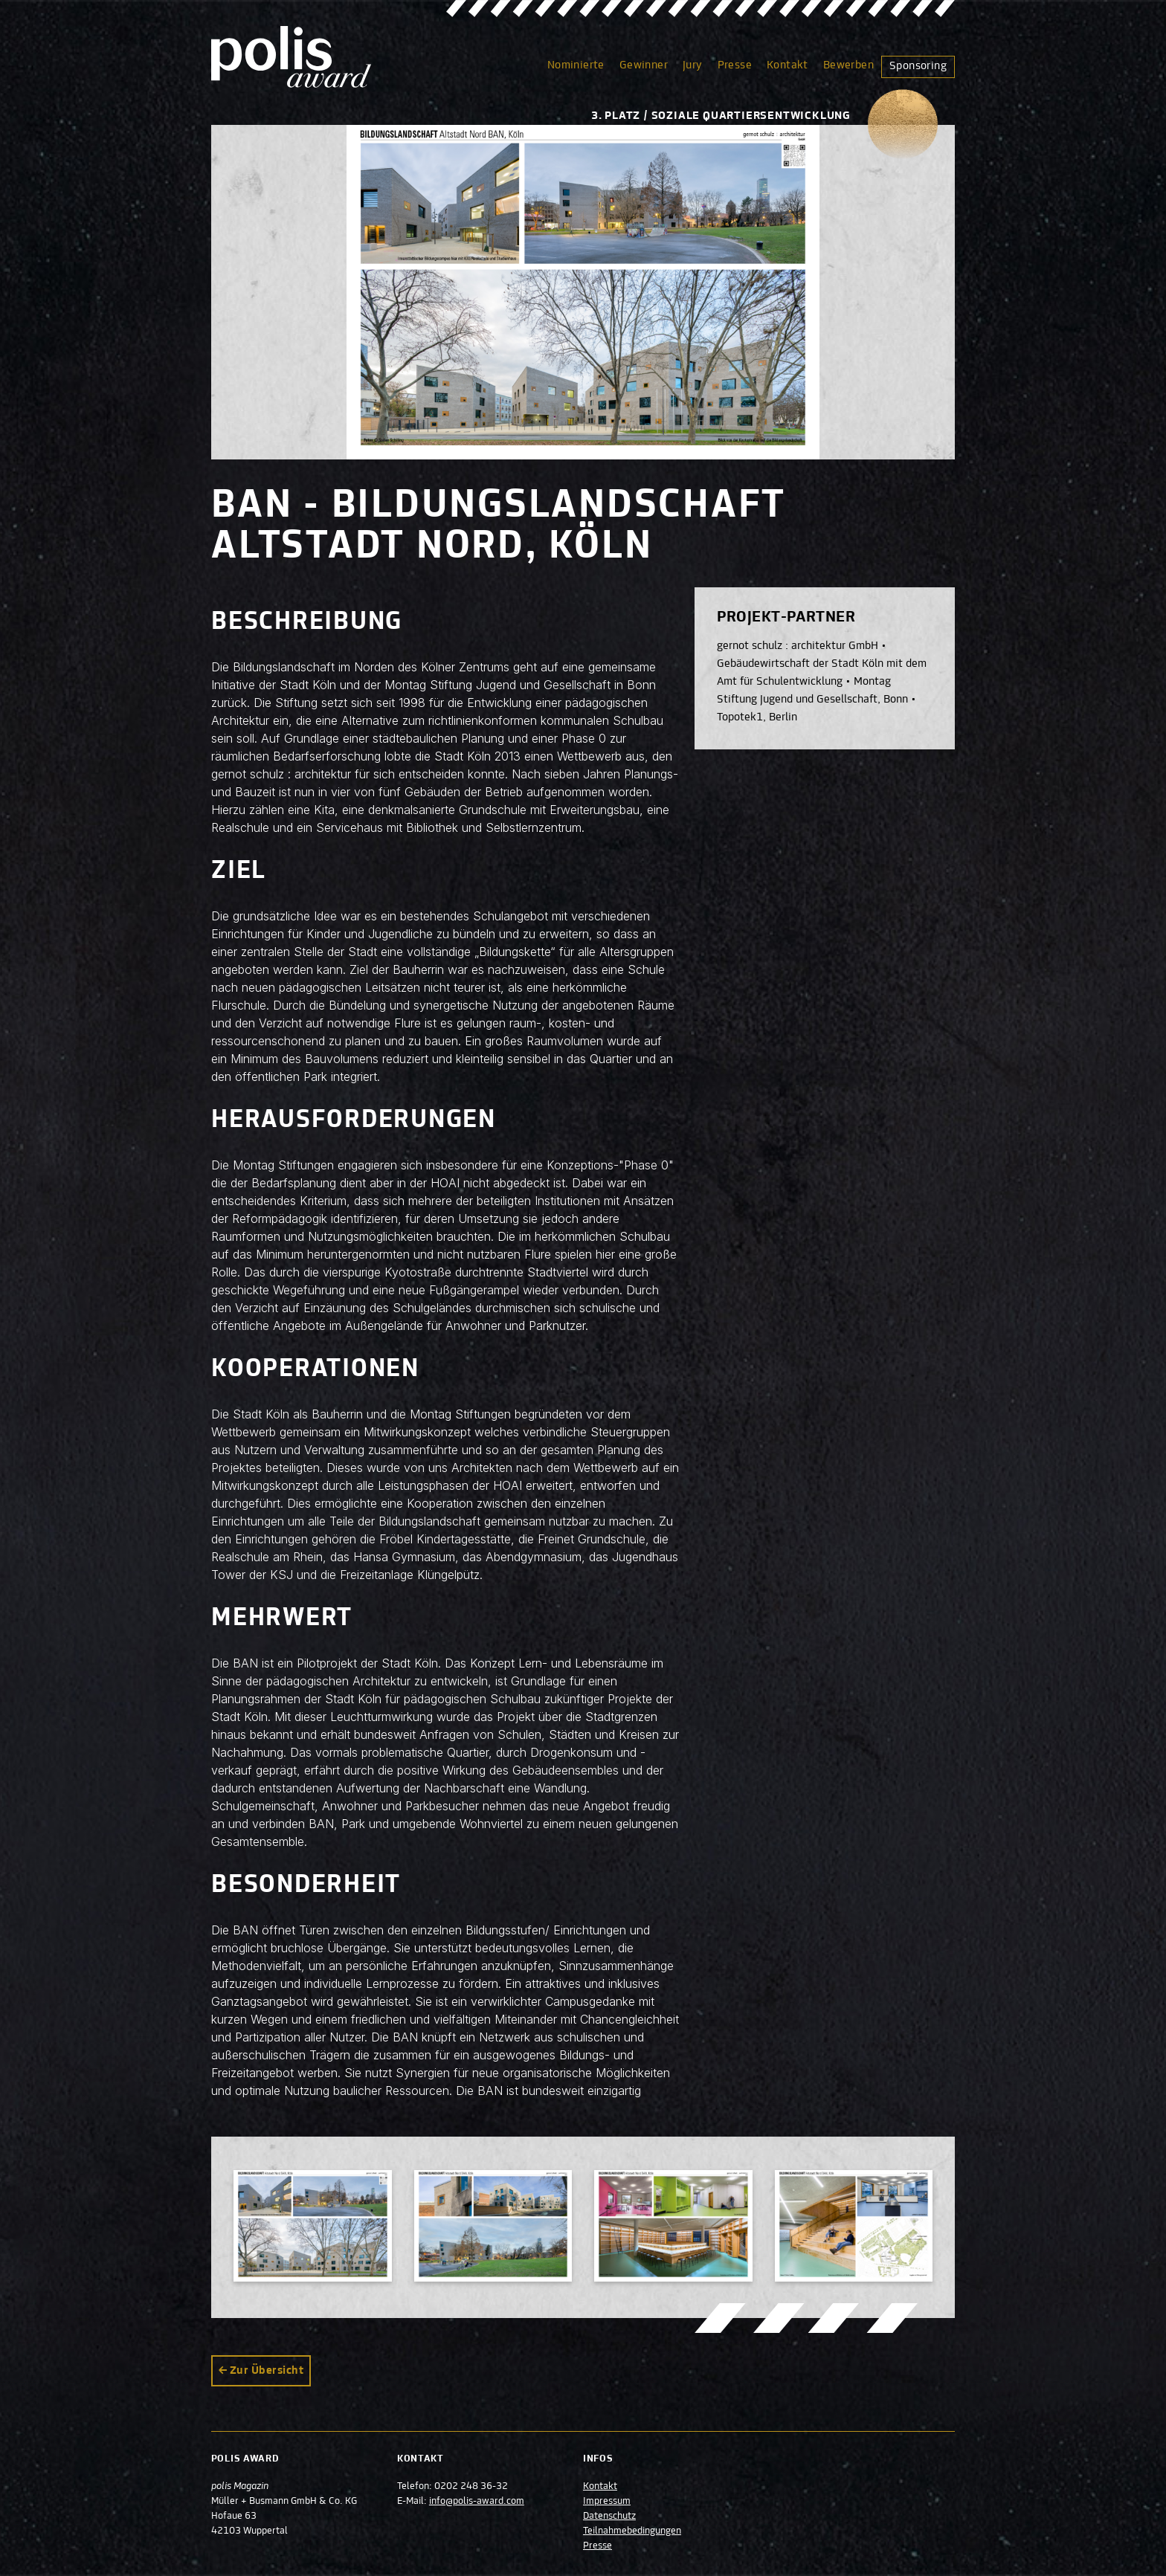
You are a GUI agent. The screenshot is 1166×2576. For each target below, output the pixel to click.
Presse (735, 65)
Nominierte (576, 65)
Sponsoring (918, 66)
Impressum (607, 2501)
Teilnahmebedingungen (632, 2531)
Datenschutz (609, 2516)
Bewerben (848, 65)
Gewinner (643, 65)
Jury (693, 65)
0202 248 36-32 (471, 2487)
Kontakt (787, 65)
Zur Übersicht (266, 2371)
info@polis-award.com (476, 2501)
